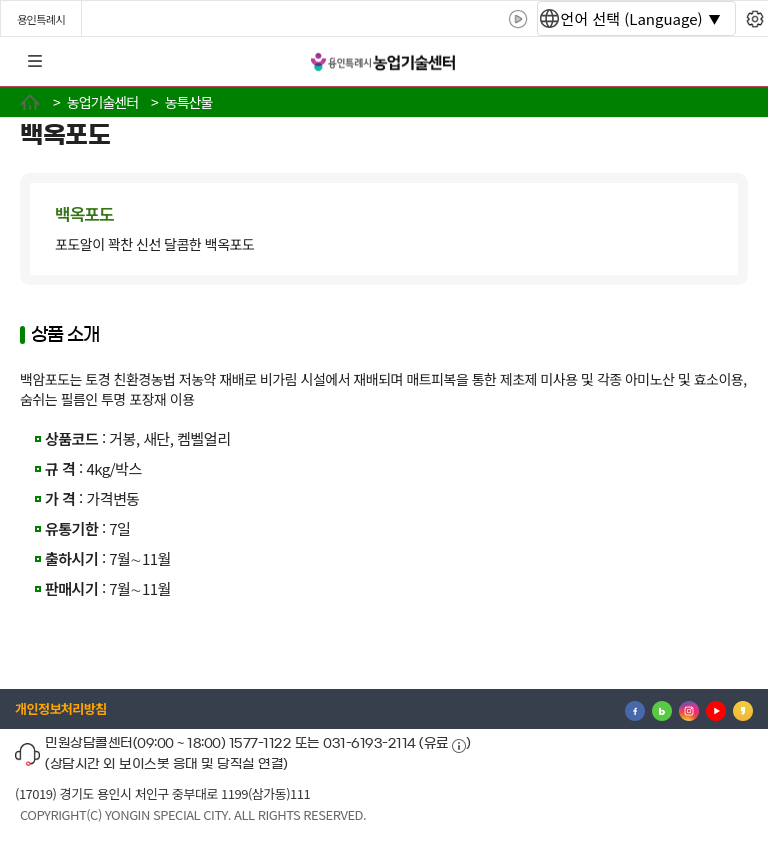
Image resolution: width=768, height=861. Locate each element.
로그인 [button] (735, 62)
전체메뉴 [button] (35, 62)
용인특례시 (41, 19)
